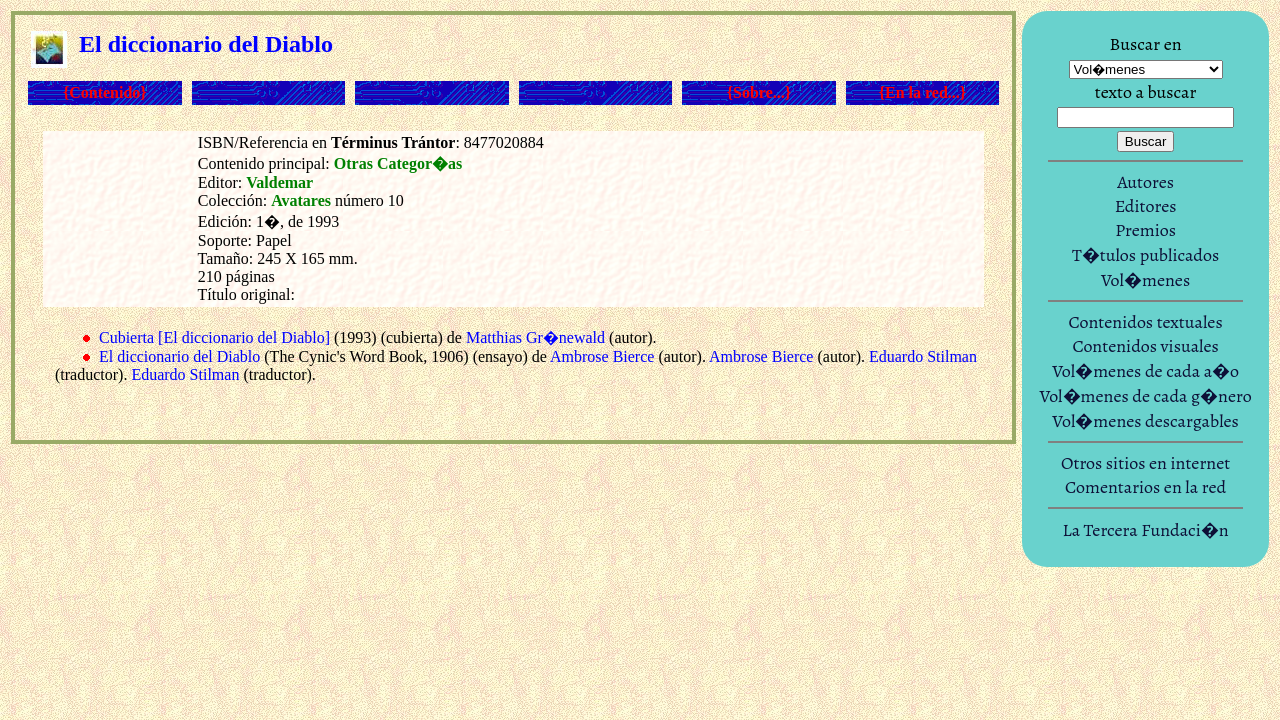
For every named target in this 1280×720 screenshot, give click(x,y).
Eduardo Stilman (923, 356)
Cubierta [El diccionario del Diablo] (214, 337)
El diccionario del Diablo (179, 356)
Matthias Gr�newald (535, 337)
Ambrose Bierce (602, 356)
